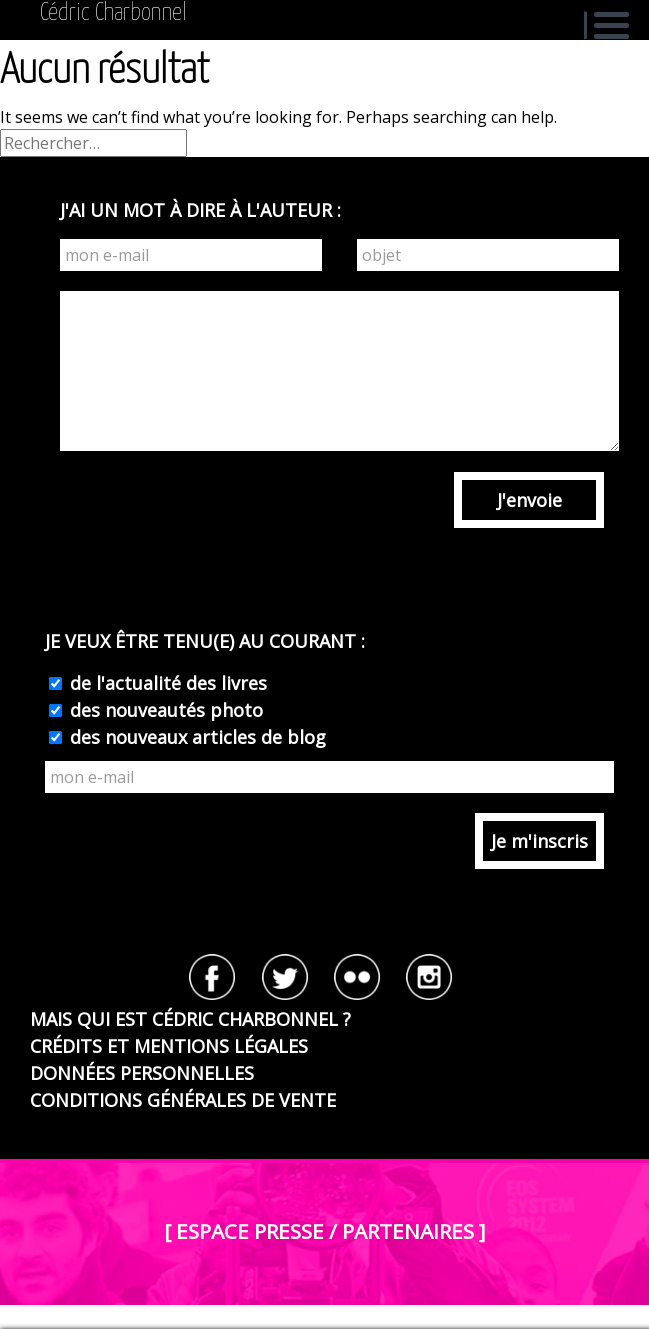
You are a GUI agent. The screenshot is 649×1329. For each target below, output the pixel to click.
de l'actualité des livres (166, 683)
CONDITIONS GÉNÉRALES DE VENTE (183, 1100)
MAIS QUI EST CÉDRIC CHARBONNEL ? (190, 1019)
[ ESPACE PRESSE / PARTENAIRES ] (324, 1231)
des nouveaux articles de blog (195, 737)
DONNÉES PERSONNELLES (142, 1073)
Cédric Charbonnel (113, 13)
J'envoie (529, 500)
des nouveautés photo (164, 710)
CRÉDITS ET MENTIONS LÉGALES (169, 1046)
